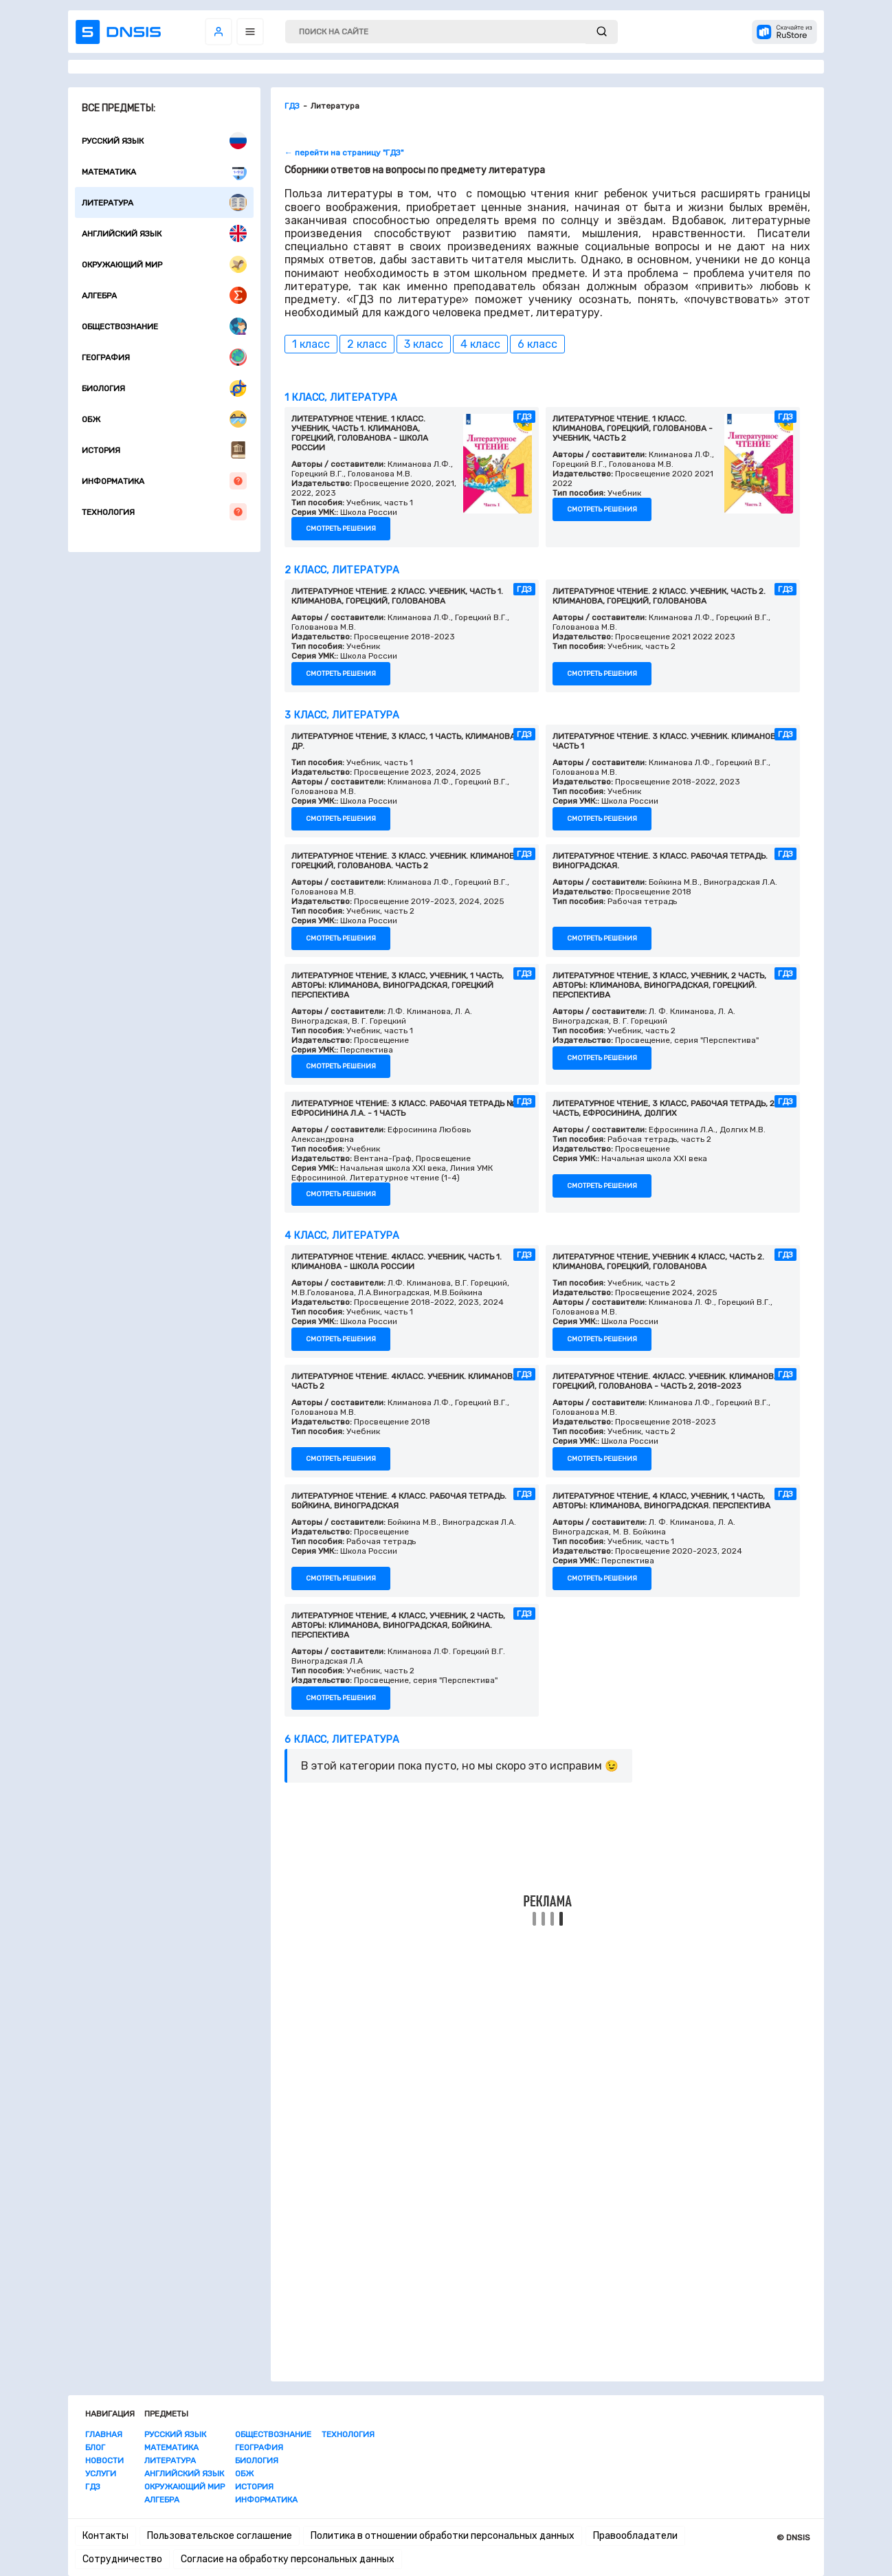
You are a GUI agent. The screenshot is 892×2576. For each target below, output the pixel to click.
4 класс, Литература (342, 1236)
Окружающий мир (164, 264)
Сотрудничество (122, 2559)
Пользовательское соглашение (219, 2536)
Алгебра (164, 295)
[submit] (602, 32)
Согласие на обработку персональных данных (287, 2559)
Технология (164, 511)
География (164, 357)
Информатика (164, 480)
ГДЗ (92, 2486)
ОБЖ (164, 419)
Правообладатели (635, 2536)
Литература (164, 202)
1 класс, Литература (341, 398)
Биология (164, 388)
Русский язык (164, 140)
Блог (95, 2447)
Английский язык (164, 233)
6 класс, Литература (342, 1740)
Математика (164, 171)
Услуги (100, 2473)
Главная (103, 2434)
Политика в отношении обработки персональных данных (443, 2536)
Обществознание (164, 326)
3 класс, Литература (342, 715)
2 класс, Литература (342, 570)
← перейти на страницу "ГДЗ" (344, 152)
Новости (104, 2460)
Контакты (105, 2536)
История (164, 450)
